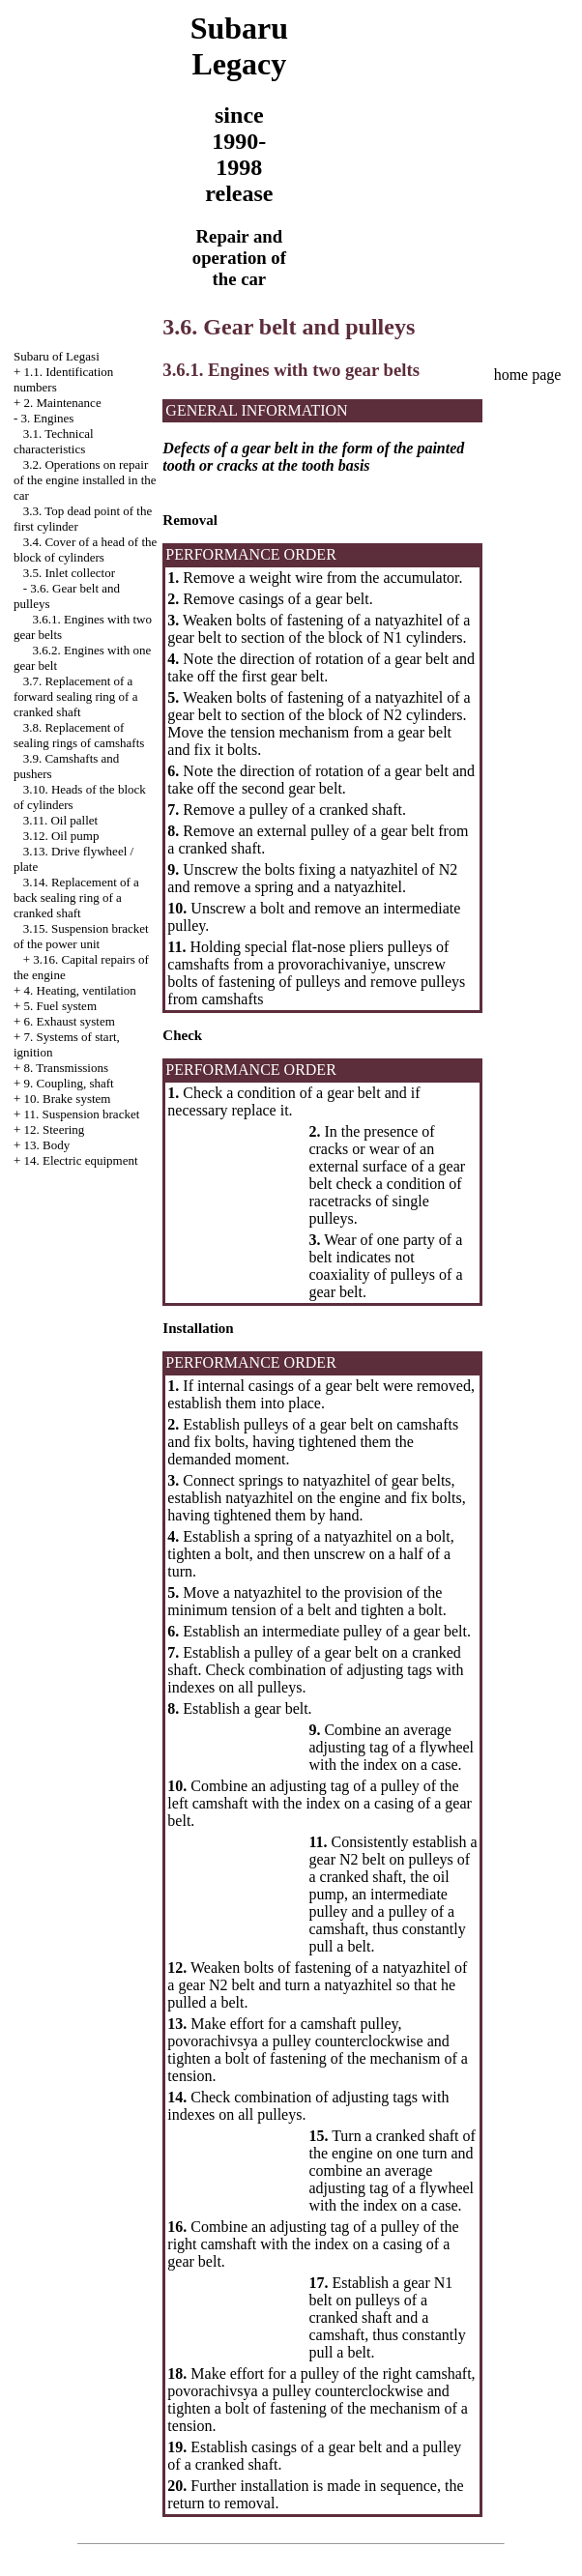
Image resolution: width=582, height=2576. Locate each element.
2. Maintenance (63, 402)
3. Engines (47, 418)
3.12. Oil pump (61, 835)
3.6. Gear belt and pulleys (288, 326)
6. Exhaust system (69, 1021)
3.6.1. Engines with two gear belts (291, 370)
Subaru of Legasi (57, 356)
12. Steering (54, 1129)
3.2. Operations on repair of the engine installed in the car (85, 480)
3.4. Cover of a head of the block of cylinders (85, 549)
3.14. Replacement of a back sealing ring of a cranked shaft (76, 897)
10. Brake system (67, 1098)
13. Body (47, 1145)
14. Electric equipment (81, 1160)
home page (528, 374)
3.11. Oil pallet (61, 820)
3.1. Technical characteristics (54, 441)
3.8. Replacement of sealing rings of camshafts (79, 735)
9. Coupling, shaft (69, 1083)
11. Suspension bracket (82, 1114)
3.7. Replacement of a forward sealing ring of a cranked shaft (76, 696)
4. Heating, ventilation (80, 990)
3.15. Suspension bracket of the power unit (81, 936)
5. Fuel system (60, 1006)
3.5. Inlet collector (69, 572)
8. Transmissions (66, 1067)
